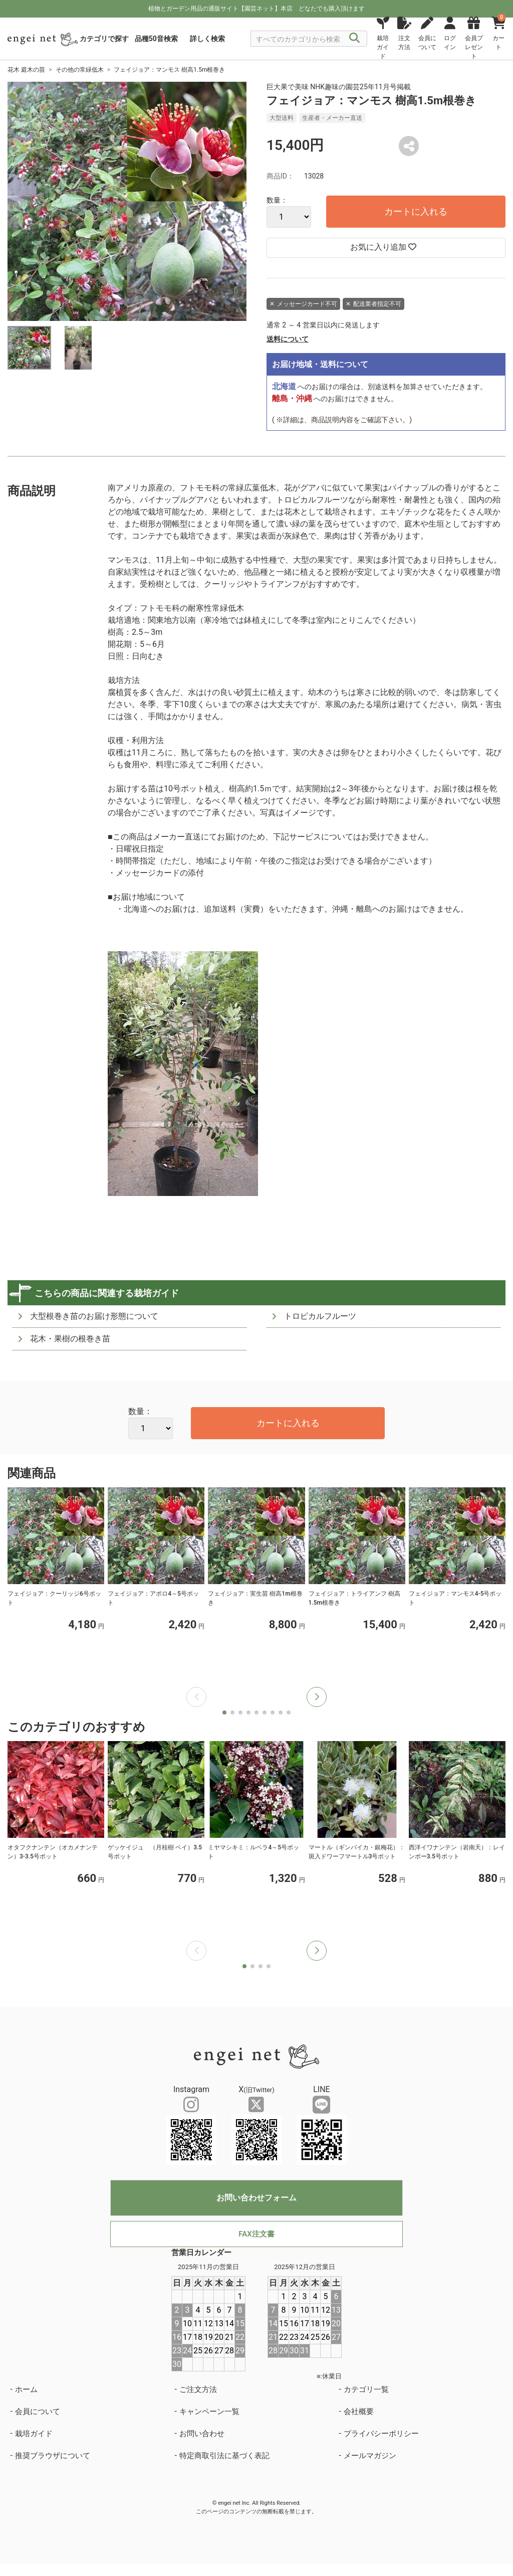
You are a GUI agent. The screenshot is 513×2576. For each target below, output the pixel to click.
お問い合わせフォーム (256, 2197)
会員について (37, 2411)
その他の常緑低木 (80, 69)
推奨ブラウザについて (52, 2455)
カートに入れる (415, 211)
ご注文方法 (198, 2389)
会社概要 (359, 2411)
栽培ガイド (34, 2433)
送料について (288, 339)
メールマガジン (370, 2455)
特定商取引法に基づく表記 (224, 2455)
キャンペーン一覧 (209, 2411)
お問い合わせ (201, 2433)
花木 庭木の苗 (26, 69)
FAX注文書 (256, 2234)
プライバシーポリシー (381, 2433)
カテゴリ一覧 (366, 2389)
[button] (317, 1697)
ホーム (26, 2389)
